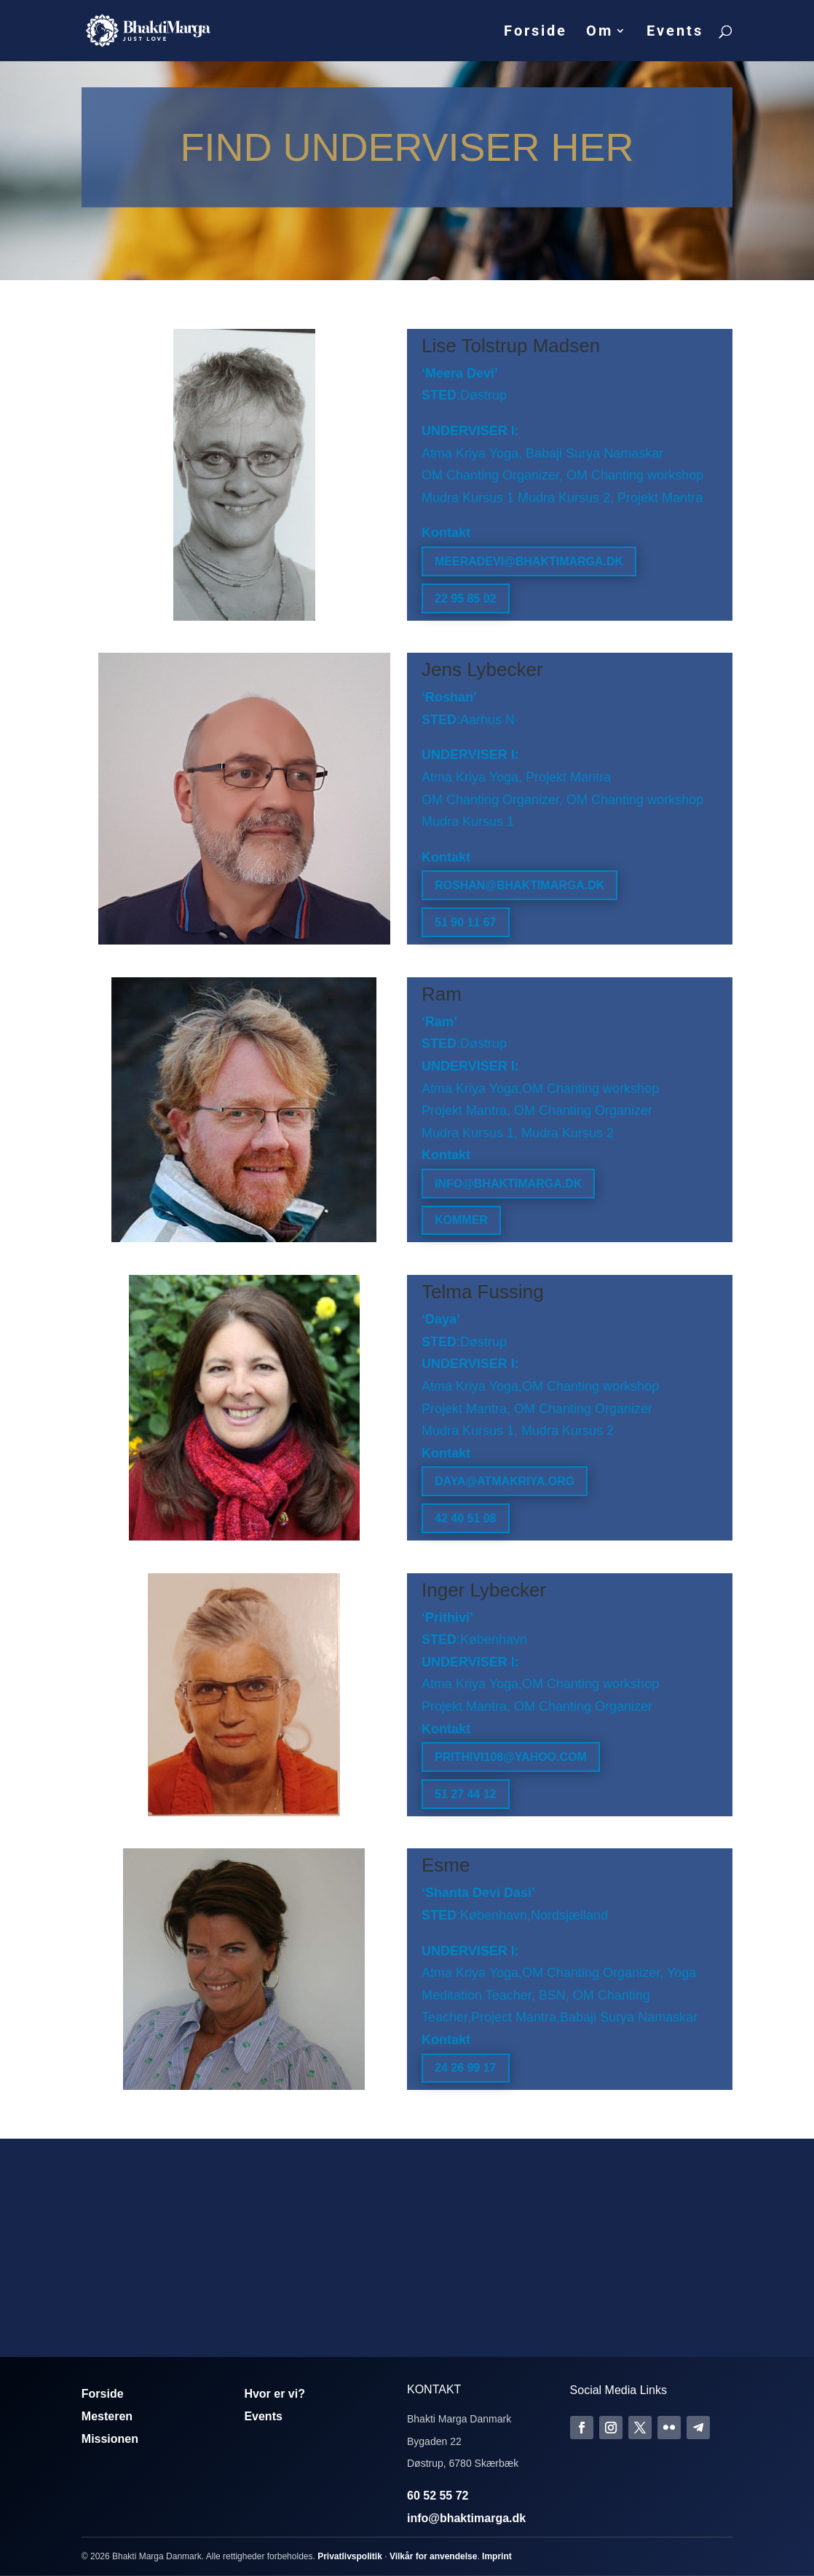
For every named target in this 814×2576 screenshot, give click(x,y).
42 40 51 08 (466, 1518)
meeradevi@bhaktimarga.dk (529, 561)
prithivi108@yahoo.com (511, 1757)
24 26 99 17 (466, 2068)
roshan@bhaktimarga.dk (519, 885)
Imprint (497, 2556)
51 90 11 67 (466, 922)
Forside (535, 32)
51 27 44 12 (466, 1794)
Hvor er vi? (274, 2394)
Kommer (461, 1220)
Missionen (110, 2439)
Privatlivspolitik (349, 2556)
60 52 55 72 (438, 2495)
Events (675, 32)
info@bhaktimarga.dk (508, 1183)
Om (599, 32)
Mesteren (107, 2416)
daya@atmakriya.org (504, 1481)
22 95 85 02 (466, 598)
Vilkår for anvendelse (434, 2556)
